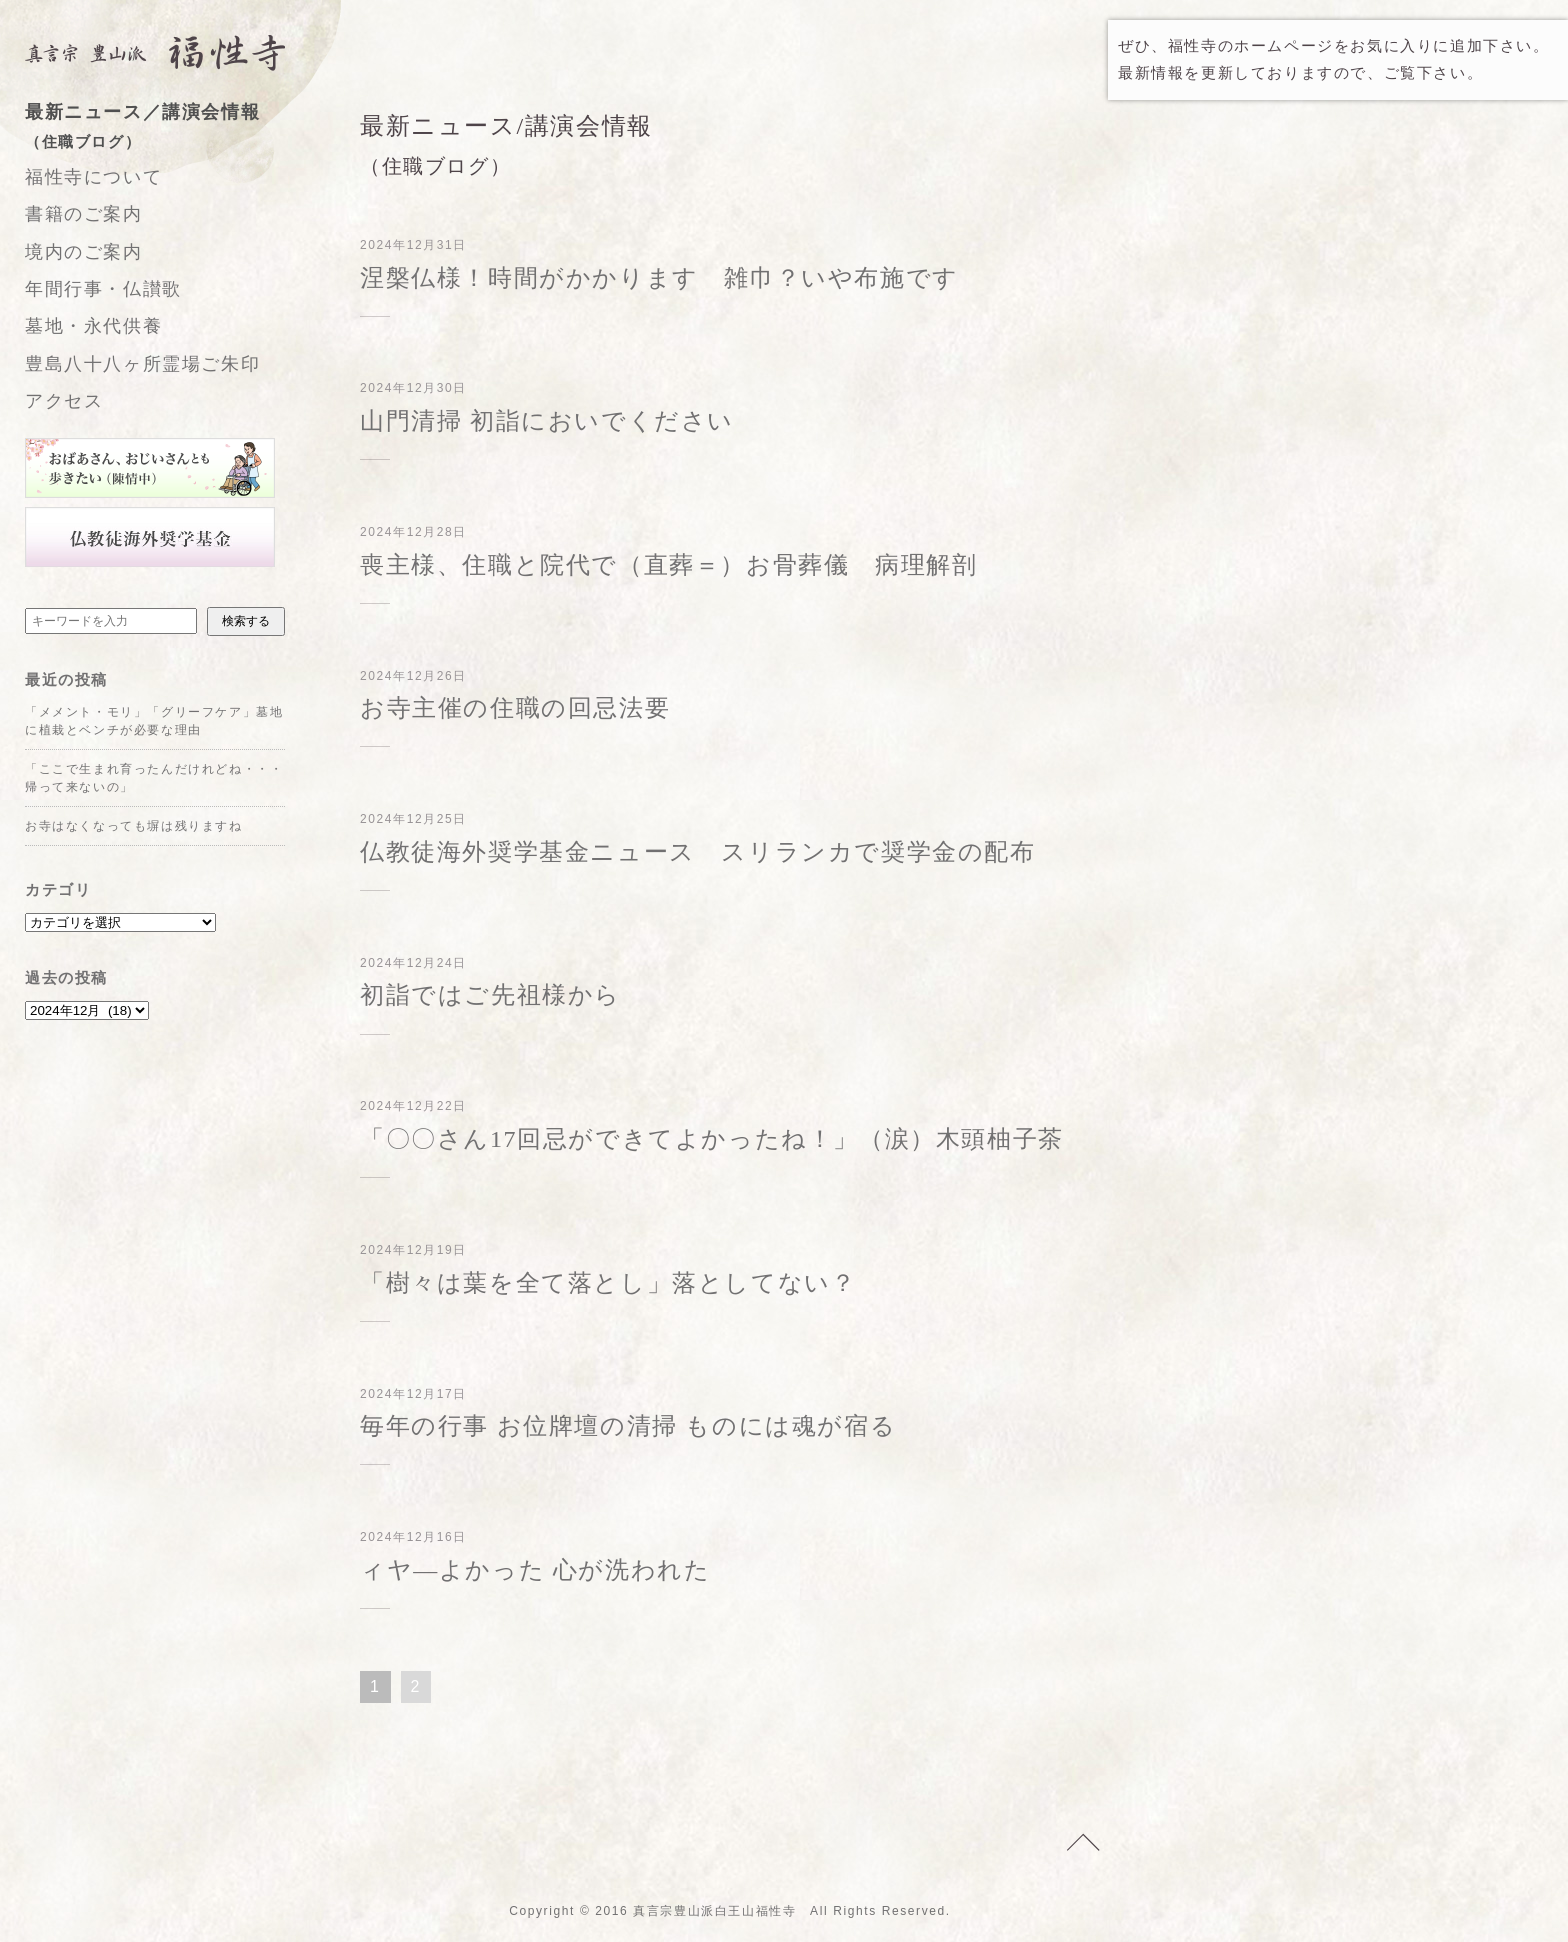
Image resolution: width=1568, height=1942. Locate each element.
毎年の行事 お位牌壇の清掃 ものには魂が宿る (628, 1426)
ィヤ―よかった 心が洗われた (535, 1570)
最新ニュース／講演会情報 (175, 129)
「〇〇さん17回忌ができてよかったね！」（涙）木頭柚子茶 (712, 1139)
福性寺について (93, 177)
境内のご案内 (84, 252)
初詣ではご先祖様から (490, 995)
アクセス (64, 401)
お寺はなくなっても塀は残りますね (134, 826)
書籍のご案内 (84, 214)
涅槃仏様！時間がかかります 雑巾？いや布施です (659, 278)
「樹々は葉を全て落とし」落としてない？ (608, 1283)
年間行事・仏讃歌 (103, 289)
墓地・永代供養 (93, 326)
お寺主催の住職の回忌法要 (515, 708)
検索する (246, 621)
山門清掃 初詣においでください (547, 421)
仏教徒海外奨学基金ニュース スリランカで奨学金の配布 (698, 852)
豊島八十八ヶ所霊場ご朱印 (142, 364)
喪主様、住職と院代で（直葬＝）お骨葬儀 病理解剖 (668, 565)
